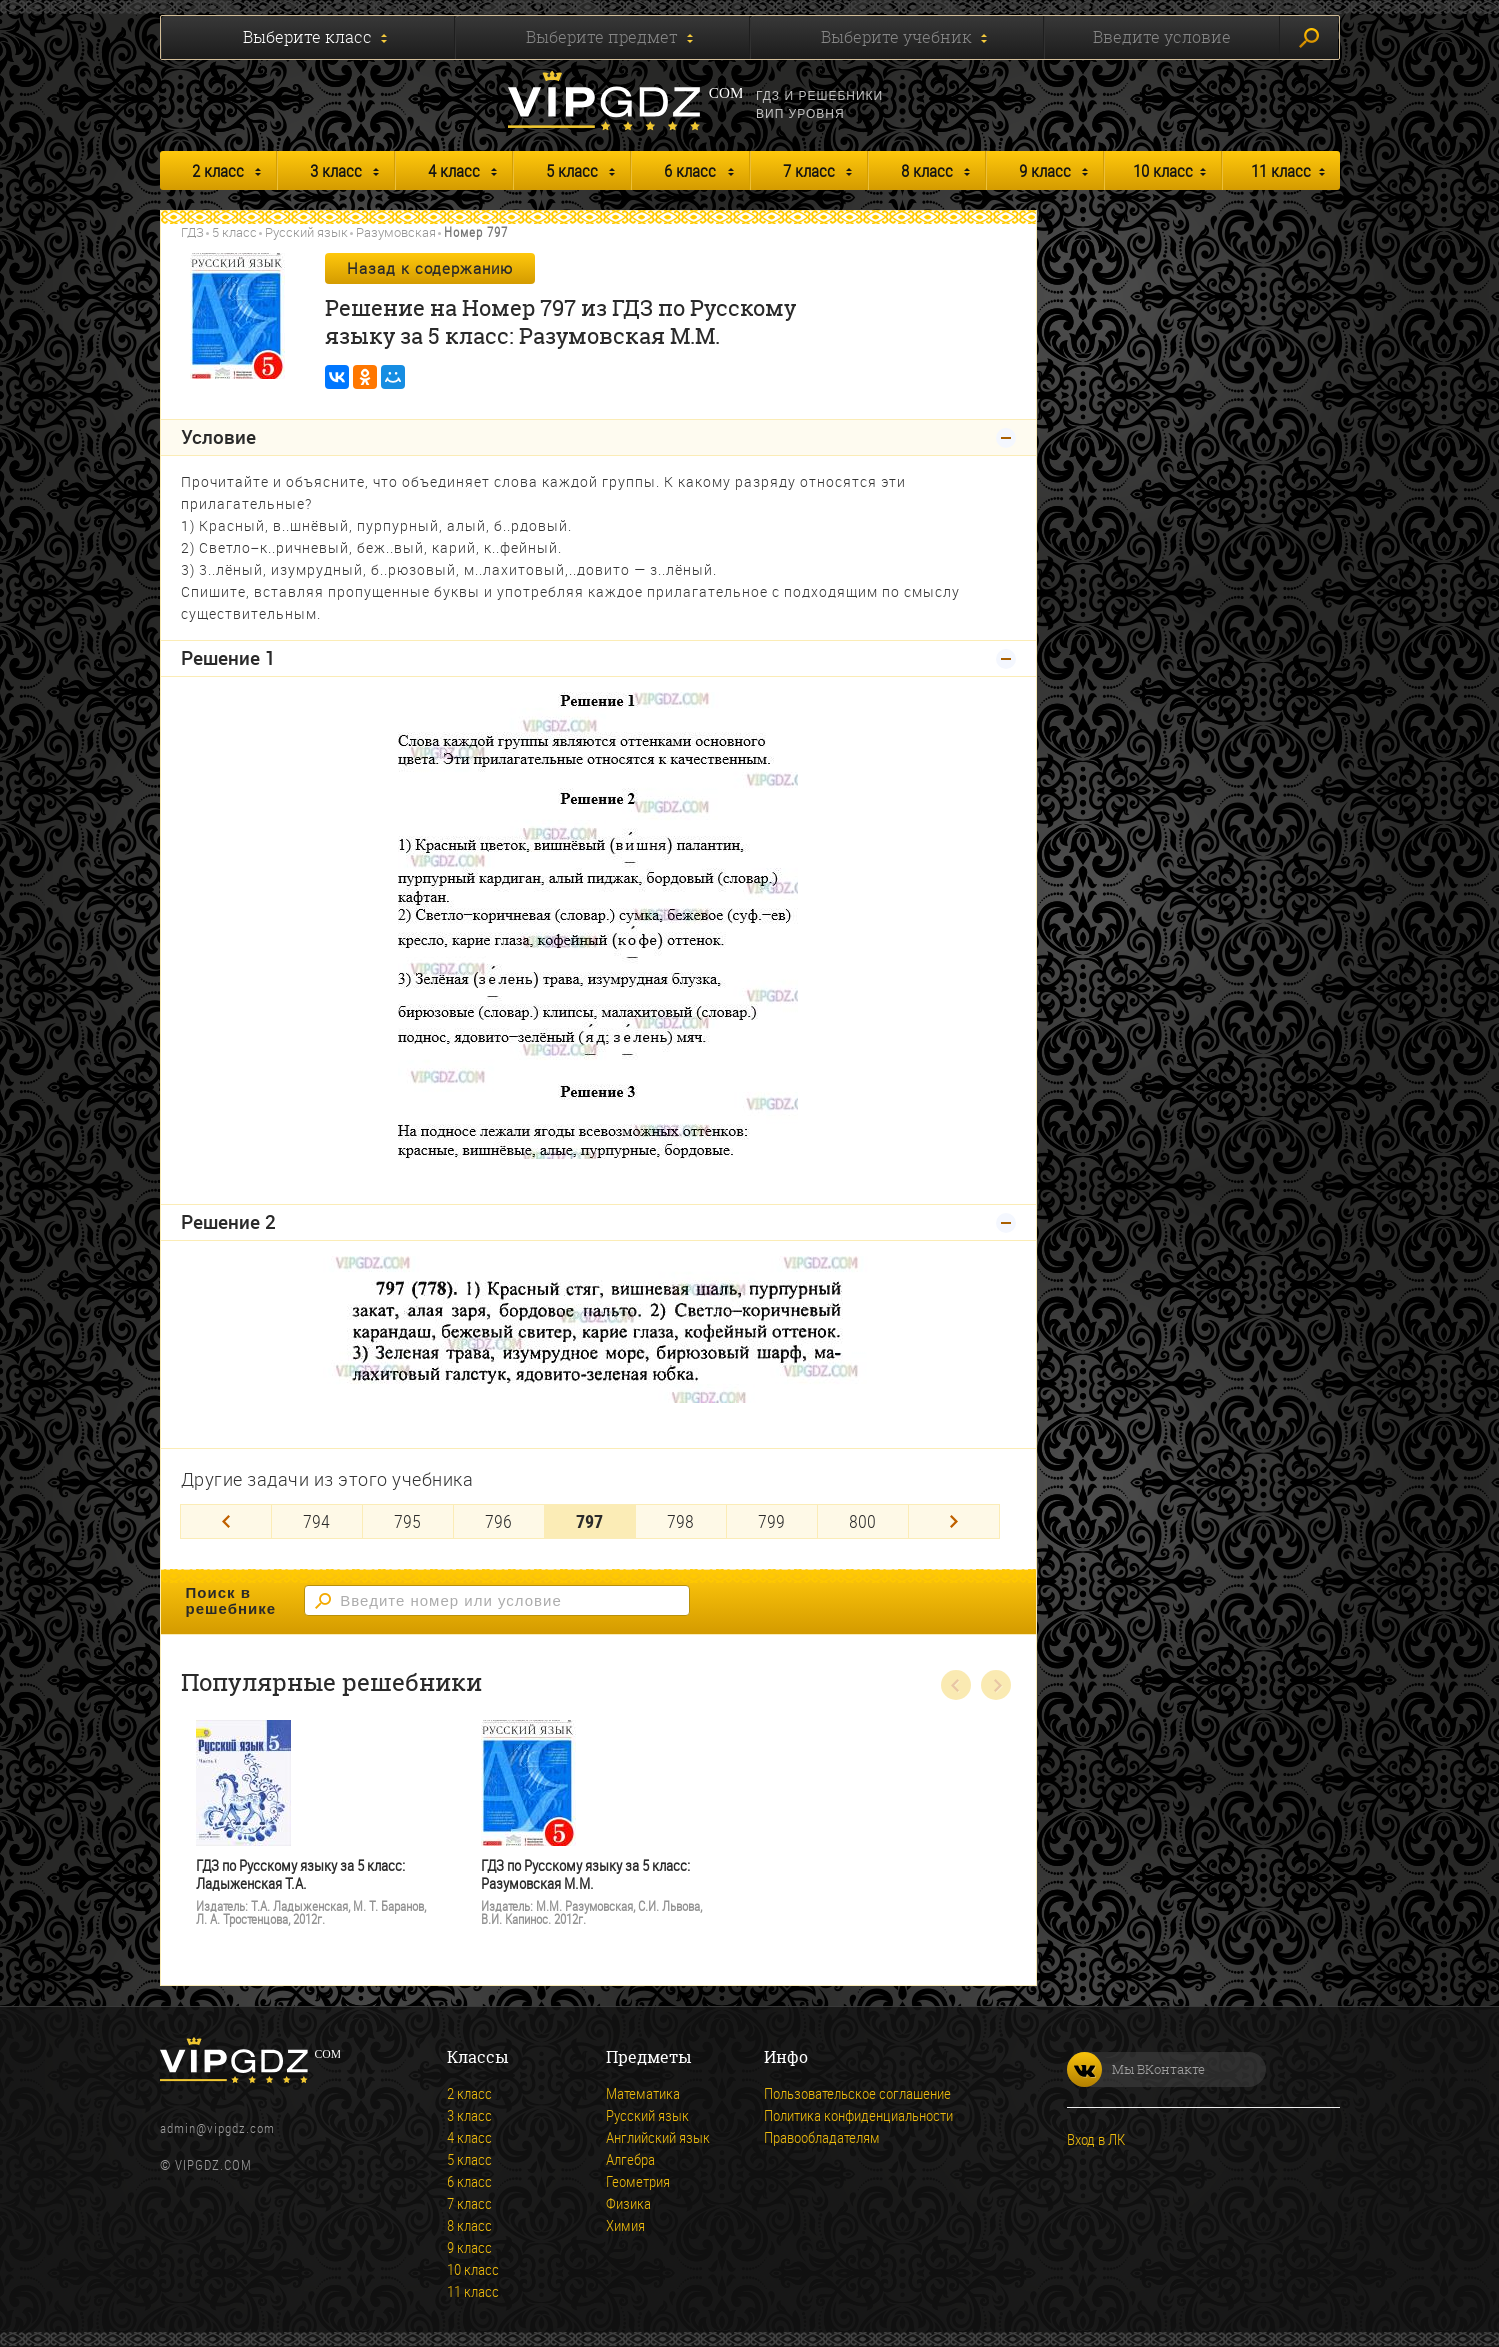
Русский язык (306, 232)
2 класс (218, 170)
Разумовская (396, 232)
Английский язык (658, 2137)
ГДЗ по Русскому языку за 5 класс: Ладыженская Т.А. (300, 1874)
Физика (628, 2203)
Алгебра (630, 2159)
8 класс (927, 170)
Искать (1309, 38)
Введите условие (1162, 37)
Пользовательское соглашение (857, 2093)
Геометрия (638, 2181)
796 (498, 1521)
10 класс (1163, 170)
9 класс (1045, 170)
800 (862, 1521)
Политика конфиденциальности (858, 2115)
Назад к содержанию (430, 268)
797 (589, 1521)
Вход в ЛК (1096, 2139)
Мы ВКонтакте (1136, 2069)
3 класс (336, 170)
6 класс (690, 170)
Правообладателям (822, 2137)
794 (316, 1521)
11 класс (1281, 170)
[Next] (954, 1521)
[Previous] (226, 1521)
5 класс (572, 170)
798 (680, 1521)
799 (771, 1521)
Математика (643, 2093)
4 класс (454, 170)
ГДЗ (192, 232)
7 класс (809, 170)
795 (407, 1521)
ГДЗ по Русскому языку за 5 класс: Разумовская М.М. (585, 1874)
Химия (625, 2225)
